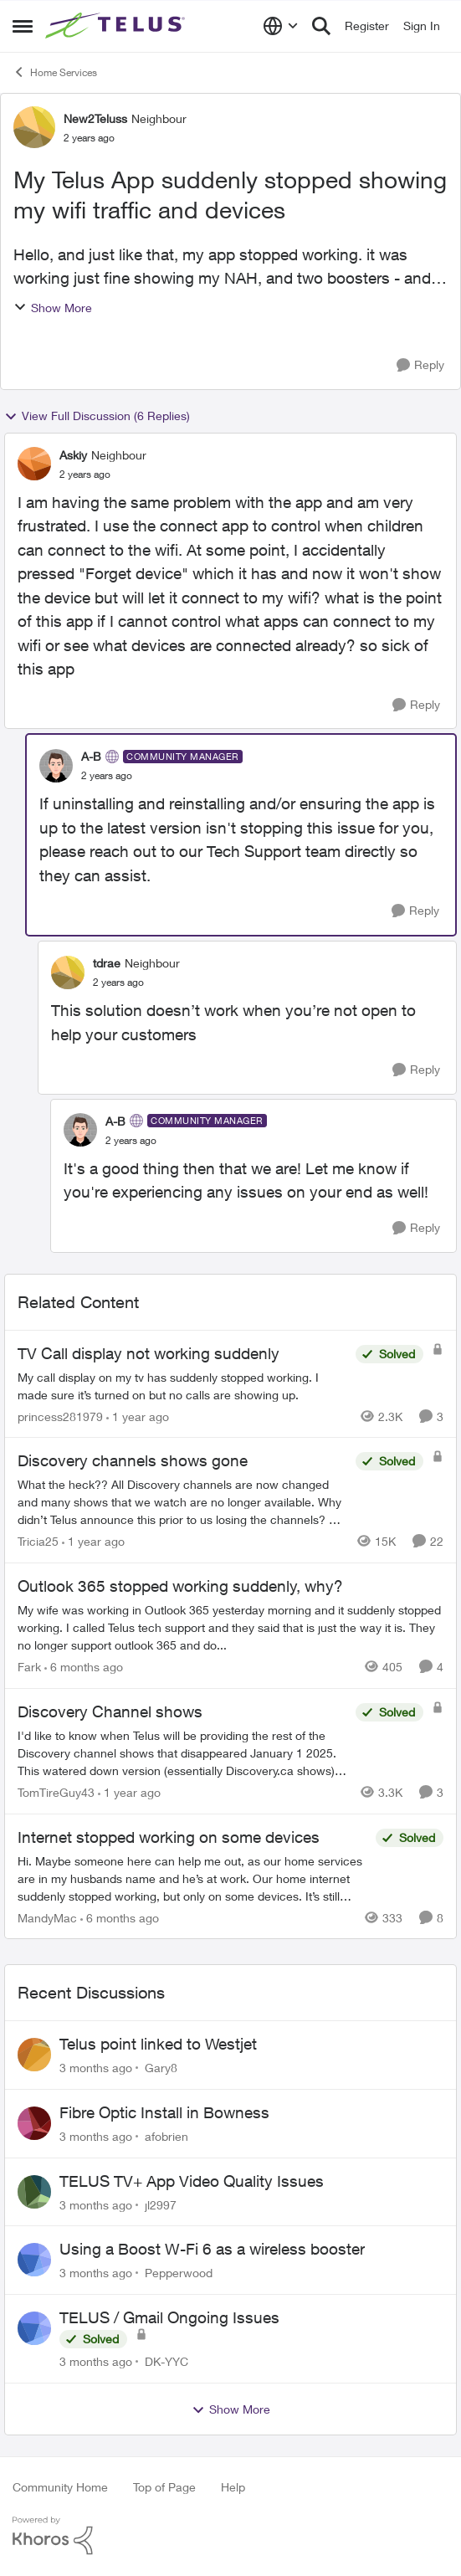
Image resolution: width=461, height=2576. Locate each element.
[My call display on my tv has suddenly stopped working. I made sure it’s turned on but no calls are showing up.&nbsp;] (182, 1385)
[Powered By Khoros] (230, 2536)
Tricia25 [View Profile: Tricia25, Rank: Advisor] (38, 1541)
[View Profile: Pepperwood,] (34, 2259)
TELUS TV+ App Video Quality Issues (191, 2181)
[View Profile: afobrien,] (34, 2123)
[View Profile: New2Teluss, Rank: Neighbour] (34, 127)
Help (233, 2487)
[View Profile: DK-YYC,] (34, 2328)
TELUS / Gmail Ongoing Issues (169, 2317)
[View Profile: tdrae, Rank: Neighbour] (68, 972)
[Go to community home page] (117, 26)
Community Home (60, 2487)
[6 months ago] (83, 1666)
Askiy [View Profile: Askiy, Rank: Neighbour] (73, 455)
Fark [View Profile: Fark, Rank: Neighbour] (29, 1667)
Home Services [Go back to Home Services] (55, 72)
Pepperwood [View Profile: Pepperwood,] (179, 2273)
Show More (52, 307)
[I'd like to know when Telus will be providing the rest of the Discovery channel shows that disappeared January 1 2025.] (182, 1753)
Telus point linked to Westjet (158, 2044)
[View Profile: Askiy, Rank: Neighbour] (34, 463)
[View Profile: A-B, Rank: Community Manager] (56, 766)
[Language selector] (280, 26)
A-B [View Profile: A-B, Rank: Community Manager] (91, 756)
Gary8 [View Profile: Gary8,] (161, 2067)
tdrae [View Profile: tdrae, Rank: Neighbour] (106, 963)
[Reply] (420, 365)
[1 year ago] (137, 1415)
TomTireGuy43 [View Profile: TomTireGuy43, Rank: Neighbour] (56, 1792)
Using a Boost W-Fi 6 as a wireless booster (212, 2249)
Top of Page (164, 2487)
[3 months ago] (95, 2067)
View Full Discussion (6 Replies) (97, 415)
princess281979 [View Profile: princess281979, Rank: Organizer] (60, 1416)
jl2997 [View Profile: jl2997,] (161, 2204)
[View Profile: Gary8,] (34, 2054)
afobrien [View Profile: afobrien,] (166, 2136)
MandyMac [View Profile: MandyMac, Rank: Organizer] (47, 1917)
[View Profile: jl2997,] (34, 2192)
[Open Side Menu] (22, 25)
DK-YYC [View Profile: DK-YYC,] (166, 2361)
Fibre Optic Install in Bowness (164, 2112)
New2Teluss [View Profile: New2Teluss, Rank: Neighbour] (95, 118)
